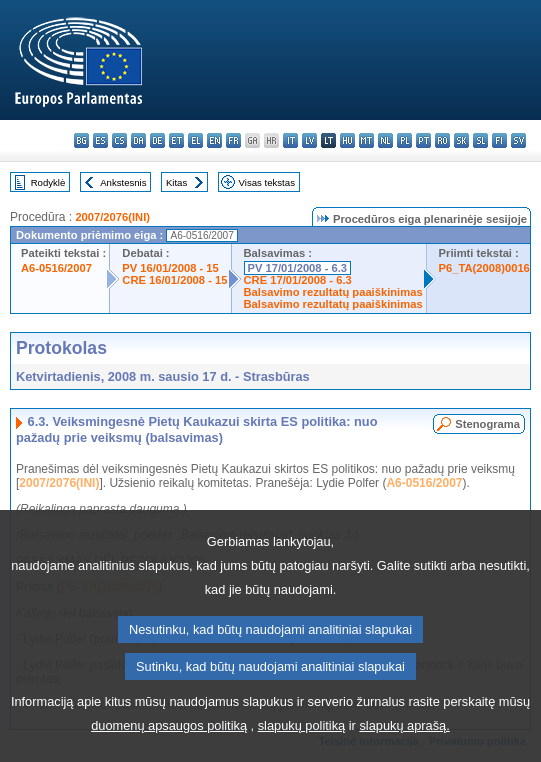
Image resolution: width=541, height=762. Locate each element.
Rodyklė (48, 182)
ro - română (442, 140)
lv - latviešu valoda (309, 140)
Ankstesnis (123, 182)
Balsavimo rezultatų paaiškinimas (333, 292)
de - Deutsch (157, 140)
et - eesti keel (176, 140)
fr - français (233, 140)
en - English (214, 140)
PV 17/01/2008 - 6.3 (298, 268)
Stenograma (487, 424)
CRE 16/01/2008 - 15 (174, 280)
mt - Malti (366, 140)
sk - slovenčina (461, 140)
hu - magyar (347, 140)
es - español (100, 140)
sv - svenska (518, 140)
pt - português (423, 140)
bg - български (81, 140)
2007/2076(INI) (112, 217)
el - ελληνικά (195, 140)
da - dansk (138, 140)
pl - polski (404, 140)
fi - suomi (499, 140)
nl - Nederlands (385, 140)
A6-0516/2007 (56, 268)
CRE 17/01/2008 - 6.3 (298, 280)
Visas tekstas (267, 182)
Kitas (176, 182)
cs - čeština (119, 140)
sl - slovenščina (480, 140)
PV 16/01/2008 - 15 (170, 268)
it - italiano (290, 140)
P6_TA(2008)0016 (484, 268)
